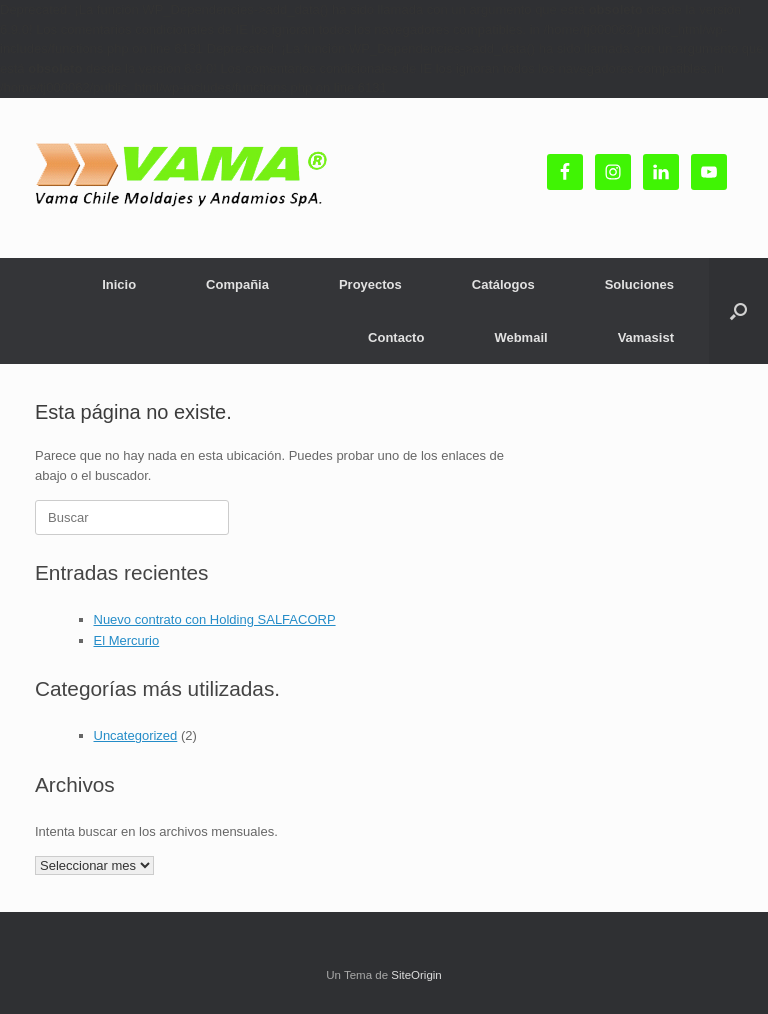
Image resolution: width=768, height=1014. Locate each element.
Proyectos (370, 284)
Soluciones (639, 284)
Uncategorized (136, 735)
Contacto (396, 337)
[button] (738, 311)
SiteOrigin (416, 975)
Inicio (119, 284)
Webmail (520, 337)
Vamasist (646, 337)
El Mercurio (127, 640)
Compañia (237, 284)
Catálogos (503, 284)
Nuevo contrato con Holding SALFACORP (215, 619)
